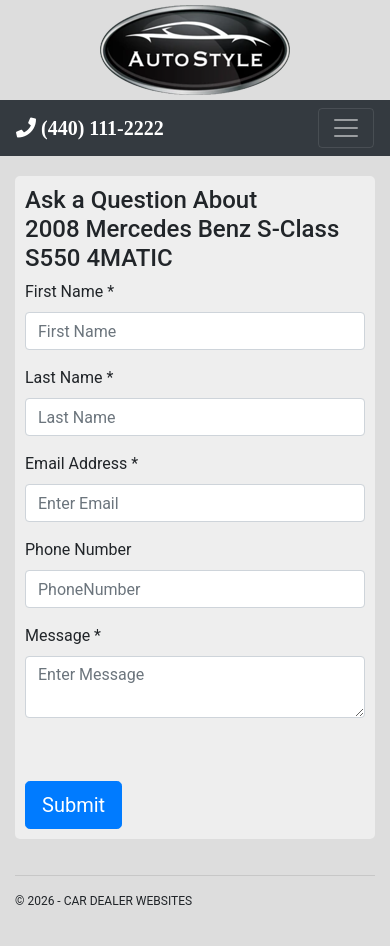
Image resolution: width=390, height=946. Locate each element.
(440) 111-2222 (100, 127)
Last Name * (69, 377)
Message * (63, 635)
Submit (73, 805)
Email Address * (81, 463)
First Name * (69, 291)
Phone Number (78, 549)
